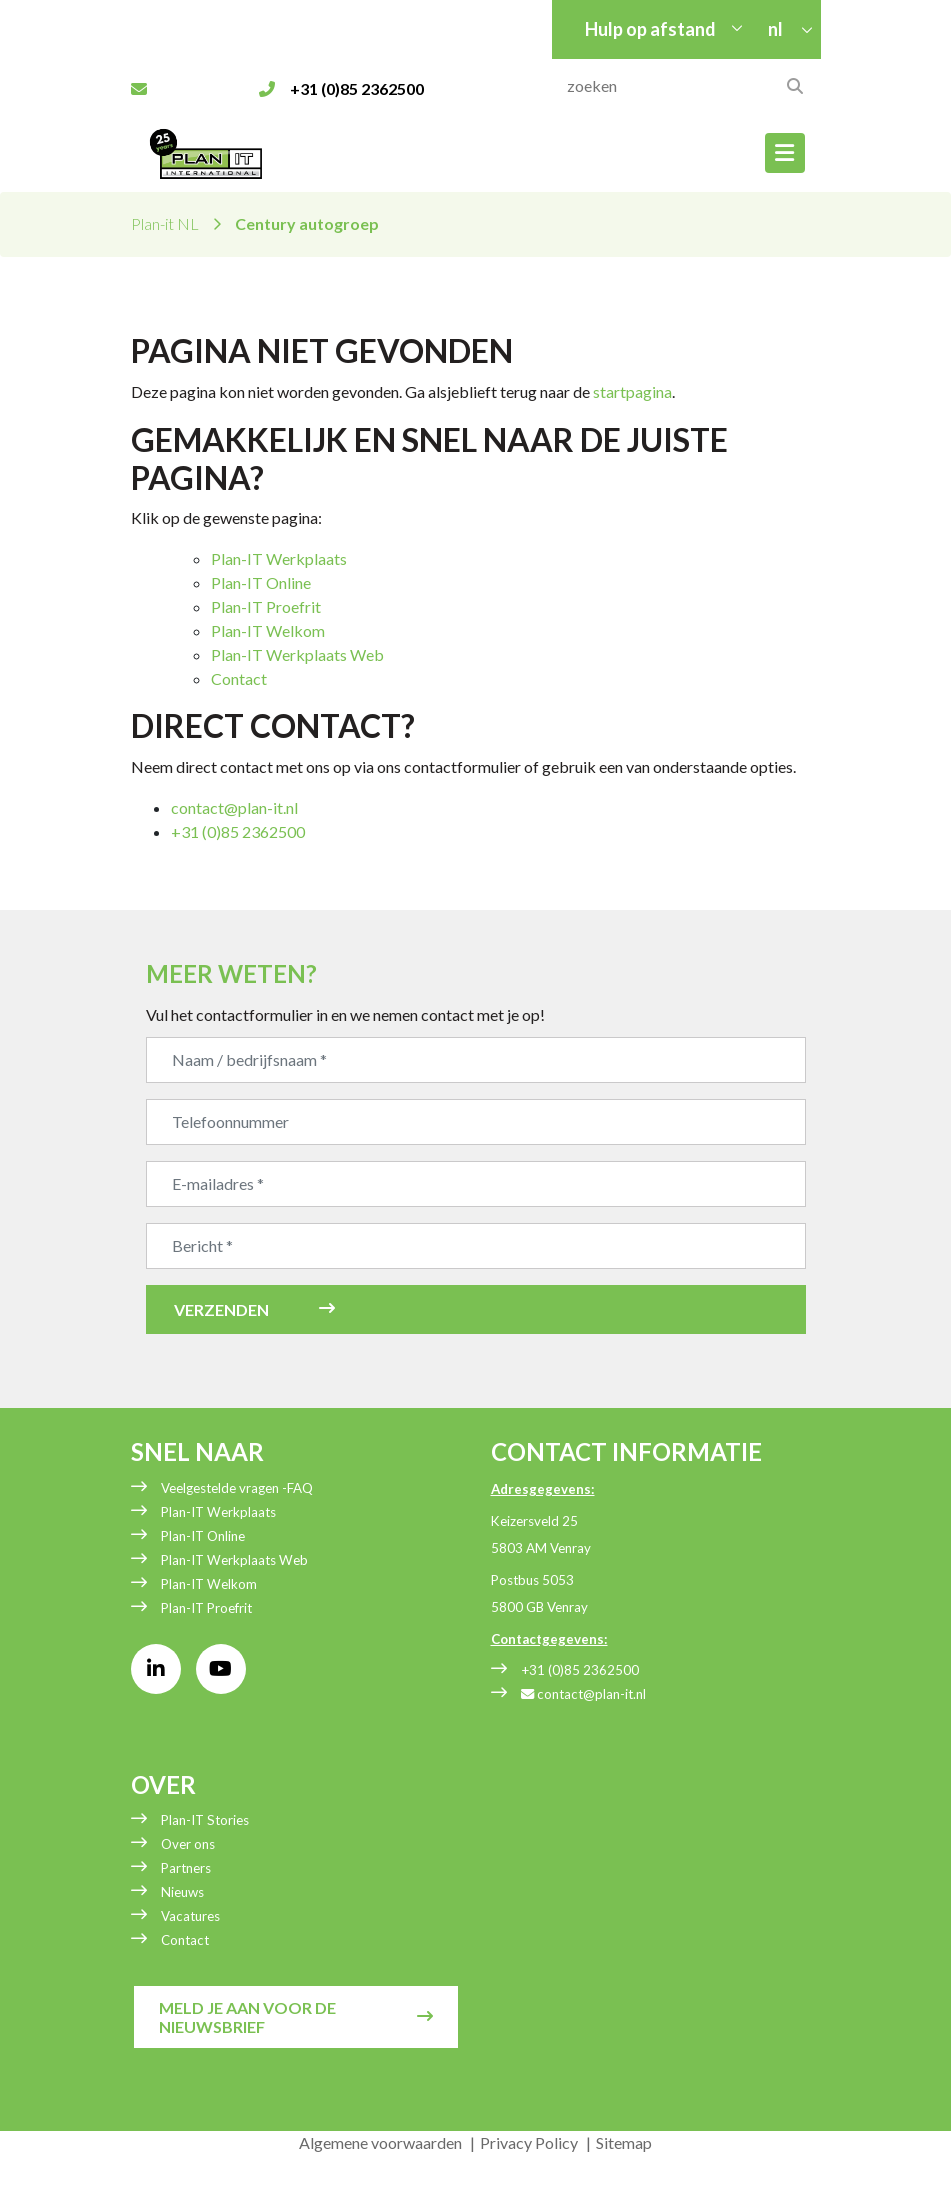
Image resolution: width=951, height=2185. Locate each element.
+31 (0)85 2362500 (580, 1670)
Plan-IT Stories (205, 1820)
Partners (186, 1868)
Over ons (188, 1844)
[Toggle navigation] (785, 153)
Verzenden (221, 1309)
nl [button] (777, 29)
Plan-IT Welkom (268, 630)
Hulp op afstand (650, 29)
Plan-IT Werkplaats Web (297, 654)
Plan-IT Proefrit (266, 606)
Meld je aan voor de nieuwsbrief (247, 2017)
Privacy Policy (529, 2142)
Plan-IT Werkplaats (279, 558)
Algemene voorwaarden (380, 2142)
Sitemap (624, 2142)
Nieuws (182, 1892)
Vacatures (190, 1916)
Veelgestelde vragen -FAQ (237, 1488)
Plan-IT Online (261, 582)
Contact (239, 678)
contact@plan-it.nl (234, 807)
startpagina (632, 391)
